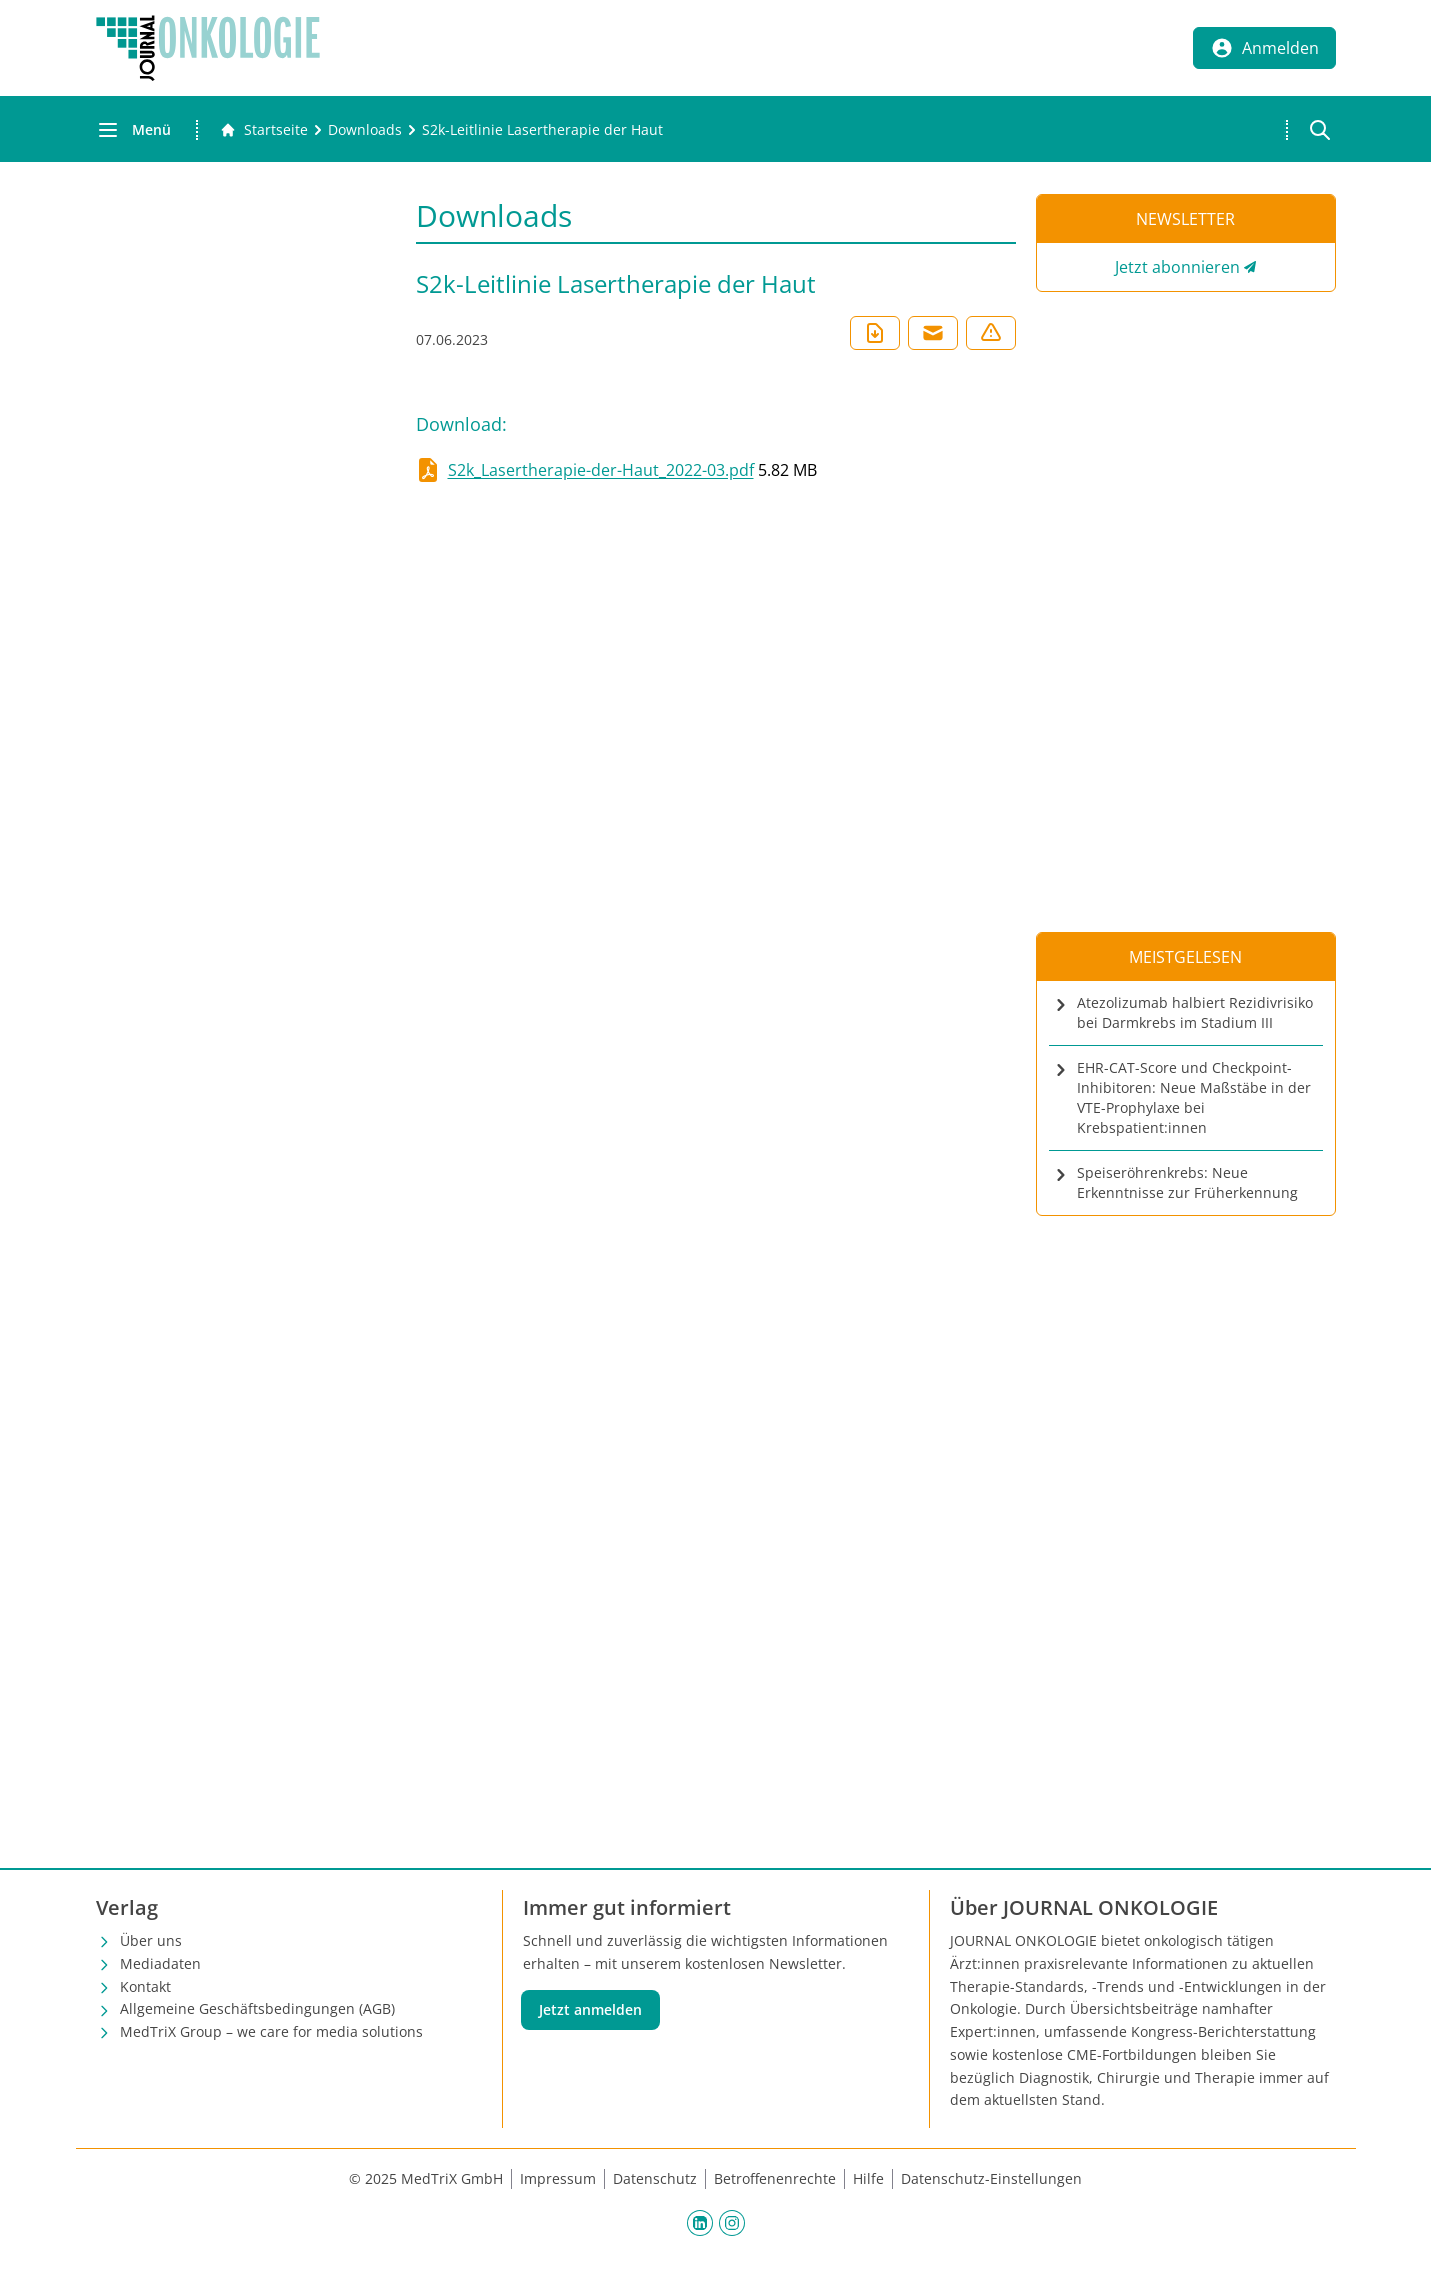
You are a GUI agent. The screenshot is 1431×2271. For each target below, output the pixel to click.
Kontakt (145, 1986)
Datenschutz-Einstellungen (991, 2178)
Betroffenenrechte (775, 2178)
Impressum (558, 2178)
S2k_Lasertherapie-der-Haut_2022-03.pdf (601, 470)
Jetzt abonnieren (1177, 267)
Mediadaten (160, 1963)
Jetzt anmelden (590, 2009)
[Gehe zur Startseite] (264, 130)
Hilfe (868, 2178)
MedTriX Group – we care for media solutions (271, 2031)
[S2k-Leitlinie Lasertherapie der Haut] (542, 130)
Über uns (151, 1940)
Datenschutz (655, 2178)
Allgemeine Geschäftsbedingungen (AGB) (257, 2008)
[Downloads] (365, 130)
